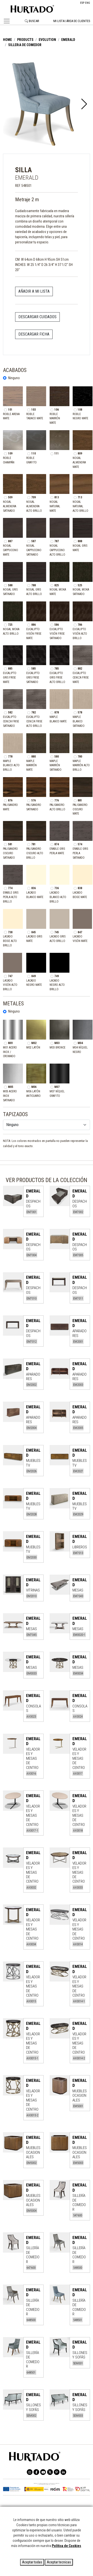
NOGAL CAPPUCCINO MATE (10, 547)
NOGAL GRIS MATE (80, 545)
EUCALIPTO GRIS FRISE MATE (9, 675)
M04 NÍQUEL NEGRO (80, 1047)
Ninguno (14, 378)
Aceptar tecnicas (59, 2562)
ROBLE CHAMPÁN (8, 458)
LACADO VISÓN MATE (80, 937)
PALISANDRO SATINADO (33, 805)
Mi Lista (58, 21)
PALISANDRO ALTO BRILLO (57, 805)
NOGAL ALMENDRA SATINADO (9, 504)
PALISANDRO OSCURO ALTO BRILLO (34, 851)
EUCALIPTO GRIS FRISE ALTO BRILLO (57, 675)
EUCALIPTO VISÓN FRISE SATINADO (57, 631)
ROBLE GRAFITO (31, 458)
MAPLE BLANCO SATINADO (79, 719)
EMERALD (68, 40)
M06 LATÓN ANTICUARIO (33, 1091)
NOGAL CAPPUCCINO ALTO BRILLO (57, 547)
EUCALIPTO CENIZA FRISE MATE (81, 675)
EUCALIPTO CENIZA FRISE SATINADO (11, 719)
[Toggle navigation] (6, 21)
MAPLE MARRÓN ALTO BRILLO (81, 763)
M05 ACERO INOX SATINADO (10, 1093)
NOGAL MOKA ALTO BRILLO (11, 629)
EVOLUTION (47, 40)
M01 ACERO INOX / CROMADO (10, 1049)
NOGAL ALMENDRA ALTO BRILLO (34, 504)
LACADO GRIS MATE (34, 937)
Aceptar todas (32, 2562)
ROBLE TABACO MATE (34, 414)
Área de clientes (78, 21)
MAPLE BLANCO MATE (58, 717)
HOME (7, 40)
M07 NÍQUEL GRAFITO (57, 1091)
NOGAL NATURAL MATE (55, 504)
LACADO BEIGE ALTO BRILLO (10, 939)
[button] (84, 104)
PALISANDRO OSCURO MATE (80, 807)
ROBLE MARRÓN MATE (55, 416)
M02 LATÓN (33, 1045)
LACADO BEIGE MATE (80, 892)
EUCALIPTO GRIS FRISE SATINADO (33, 675)
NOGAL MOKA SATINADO (81, 590)
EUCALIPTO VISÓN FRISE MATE (33, 631)
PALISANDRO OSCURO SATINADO (10, 851)
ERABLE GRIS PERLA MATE (57, 849)
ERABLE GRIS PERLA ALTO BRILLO (10, 894)
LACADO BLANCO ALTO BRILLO (58, 894)
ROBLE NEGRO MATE (80, 414)
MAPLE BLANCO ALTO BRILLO (11, 763)
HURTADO (34, 8)
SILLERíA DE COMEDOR (24, 45)
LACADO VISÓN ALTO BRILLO (10, 982)
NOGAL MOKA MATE (58, 590)
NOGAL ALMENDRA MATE (79, 460)
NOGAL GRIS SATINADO (10, 590)
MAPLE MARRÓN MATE (31, 763)
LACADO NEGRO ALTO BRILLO (57, 982)
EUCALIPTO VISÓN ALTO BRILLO (80, 631)
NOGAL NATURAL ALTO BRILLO (80, 504)
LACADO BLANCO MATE (34, 892)
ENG (87, 2)
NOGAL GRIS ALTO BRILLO (34, 590)
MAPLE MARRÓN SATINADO (56, 763)
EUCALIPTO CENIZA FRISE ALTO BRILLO (34, 719)
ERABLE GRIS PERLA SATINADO (80, 851)
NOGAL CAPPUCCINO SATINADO (33, 547)
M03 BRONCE (57, 1045)
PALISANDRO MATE (10, 805)
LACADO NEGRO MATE (34, 980)
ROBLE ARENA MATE (11, 414)
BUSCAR (33, 21)
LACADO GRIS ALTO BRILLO (57, 937)
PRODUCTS (25, 40)
